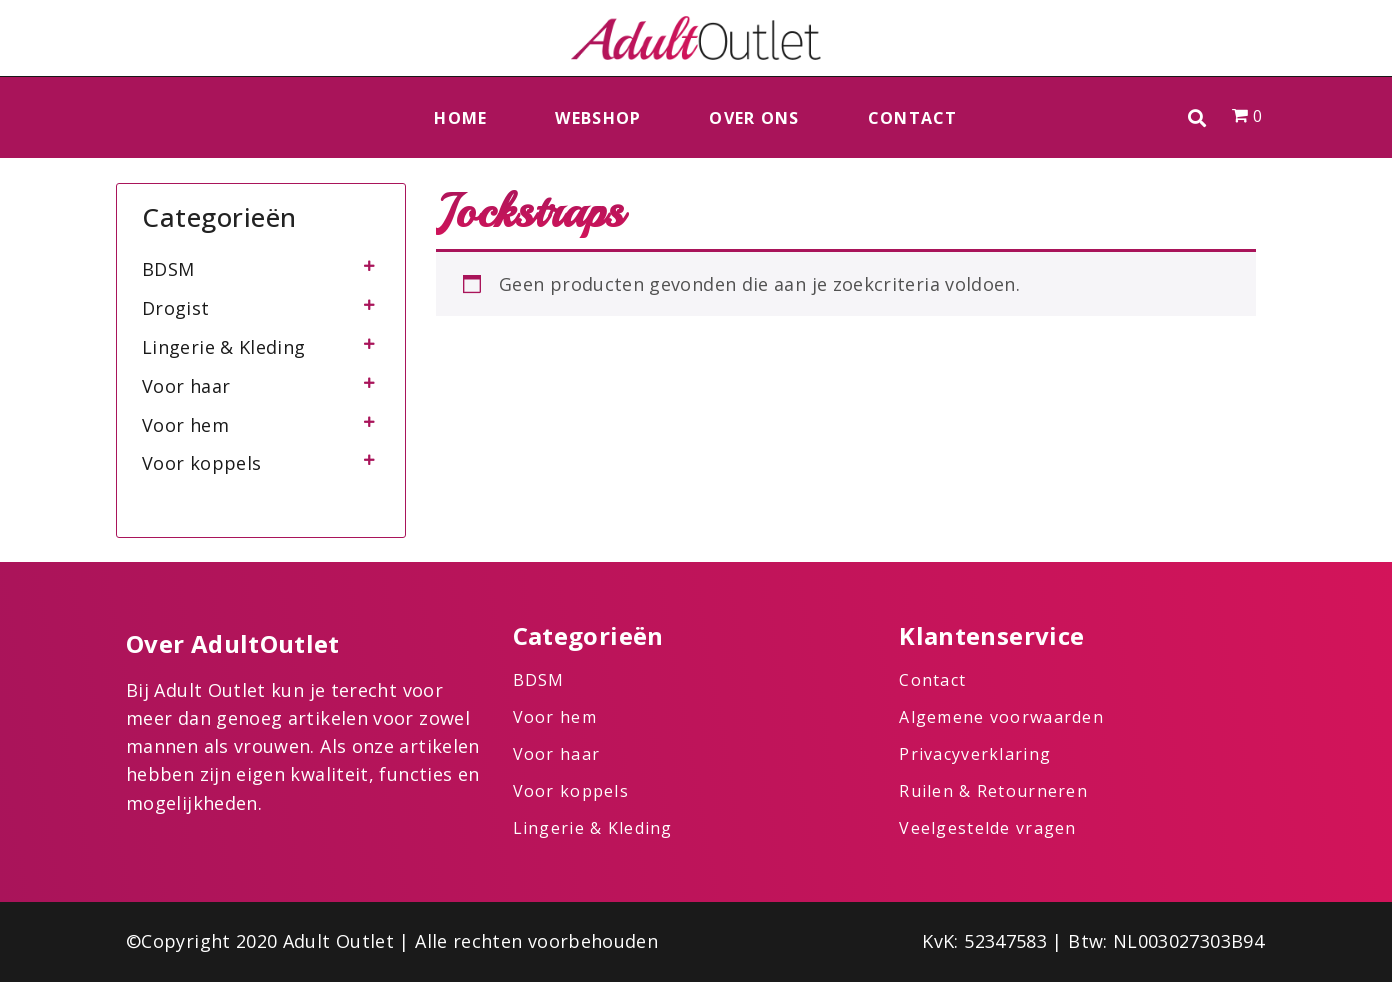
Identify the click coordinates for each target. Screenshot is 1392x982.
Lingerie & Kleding (223, 347)
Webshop (598, 118)
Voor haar (186, 386)
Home (460, 118)
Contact (913, 118)
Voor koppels (201, 463)
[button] (1197, 117)
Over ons (754, 118)
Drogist (176, 308)
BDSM (168, 269)
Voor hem (185, 425)
